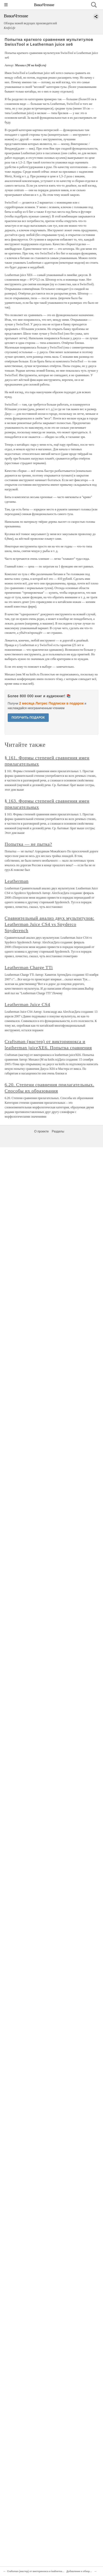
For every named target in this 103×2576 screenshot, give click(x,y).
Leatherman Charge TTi (29, 967)
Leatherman (16, 881)
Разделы (58, 1131)
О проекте (41, 1131)
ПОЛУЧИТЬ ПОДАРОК (28, 717)
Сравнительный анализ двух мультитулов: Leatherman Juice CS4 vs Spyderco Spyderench (49, 924)
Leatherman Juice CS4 (27, 1004)
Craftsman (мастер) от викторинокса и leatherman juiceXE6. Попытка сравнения (52, 2571)
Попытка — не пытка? (28, 844)
